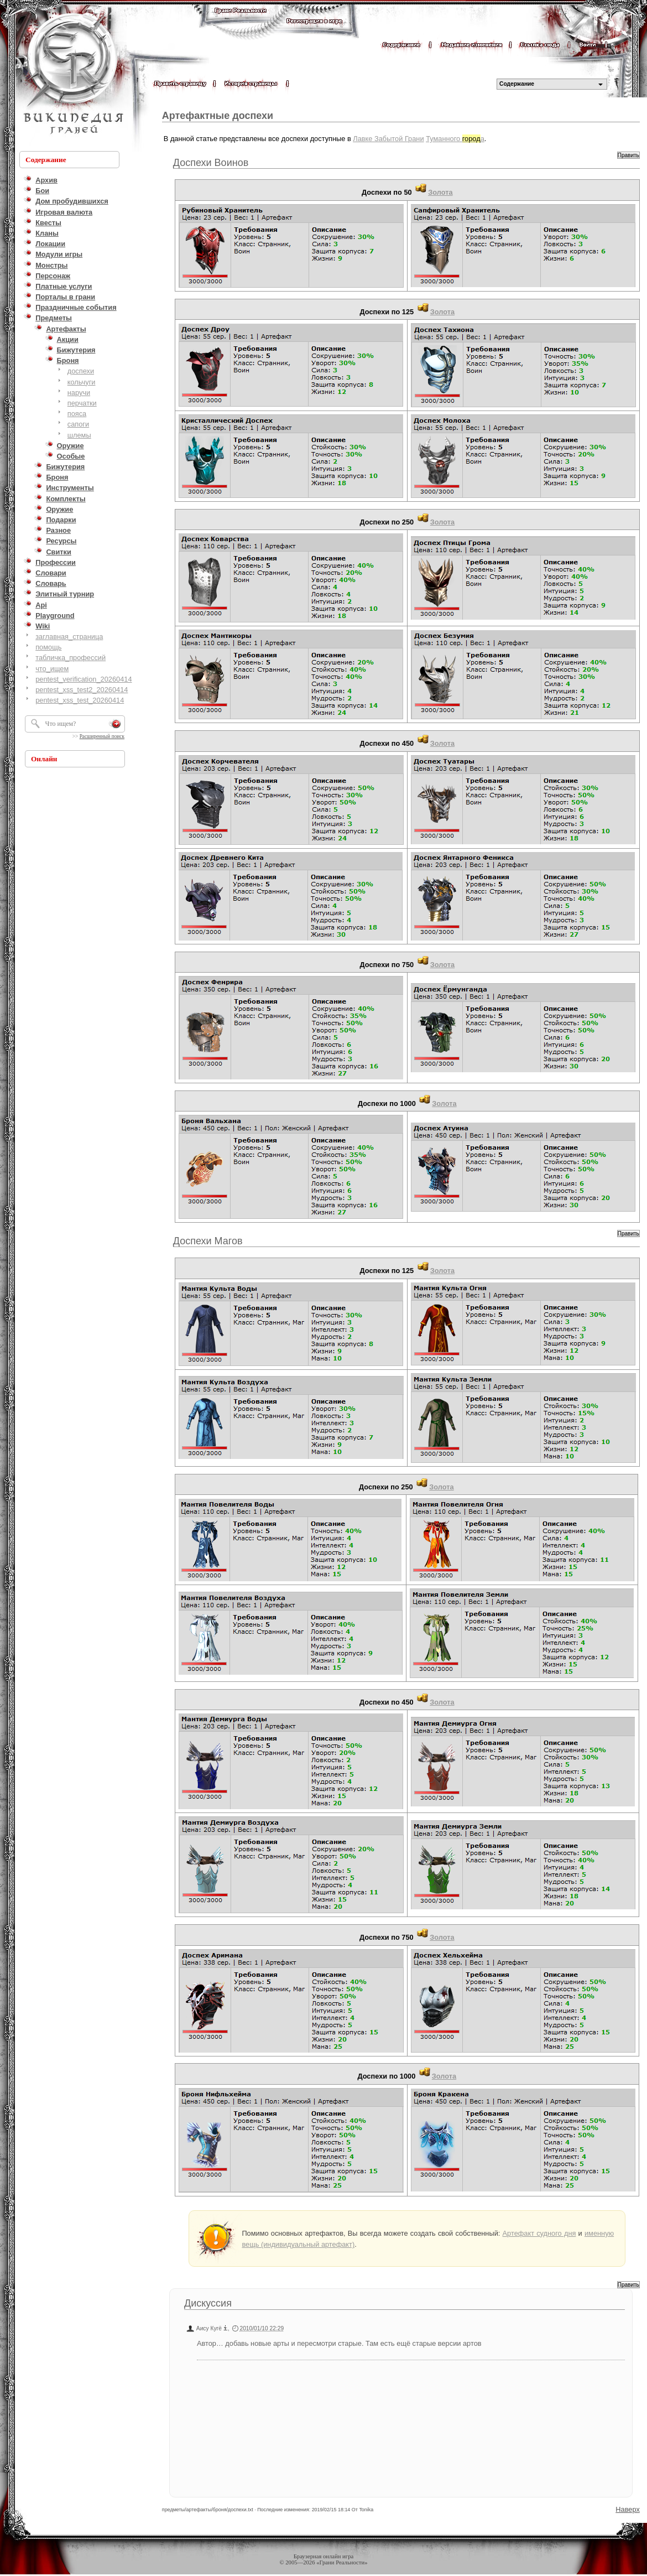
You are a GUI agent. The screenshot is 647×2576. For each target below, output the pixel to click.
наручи (78, 392)
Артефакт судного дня (539, 2233)
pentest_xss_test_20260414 (79, 700)
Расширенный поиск (102, 736)
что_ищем (52, 668)
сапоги (78, 424)
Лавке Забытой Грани (388, 138)
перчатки (82, 403)
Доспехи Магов (208, 1241)
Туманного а (455, 138)
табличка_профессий (70, 657)
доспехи (80, 371)
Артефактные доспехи (217, 115)
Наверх (627, 2509)
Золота (440, 192)
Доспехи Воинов (210, 162)
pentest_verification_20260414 (83, 679)
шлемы (79, 435)
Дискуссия (208, 2303)
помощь (48, 647)
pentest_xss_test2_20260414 (81, 689)
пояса (77, 413)
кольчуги (81, 382)
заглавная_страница (69, 636)
